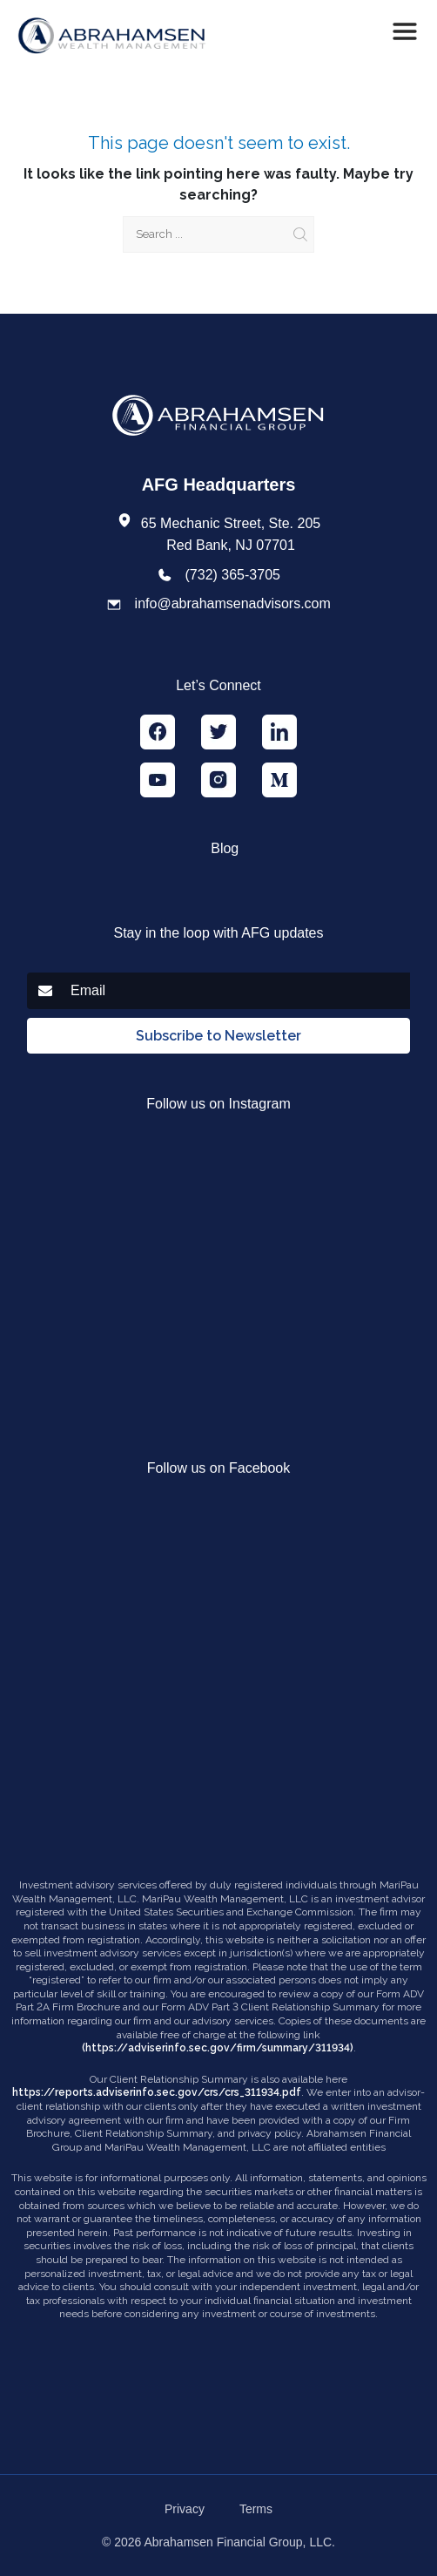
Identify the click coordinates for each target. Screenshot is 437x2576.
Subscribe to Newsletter (218, 1035)
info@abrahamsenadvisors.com (233, 603)
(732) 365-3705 (232, 574)
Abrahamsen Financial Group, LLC (239, 2542)
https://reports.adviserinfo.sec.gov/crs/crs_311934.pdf (156, 2092)
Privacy (185, 2509)
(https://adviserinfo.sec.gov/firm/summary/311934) (217, 2048)
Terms (255, 2509)
